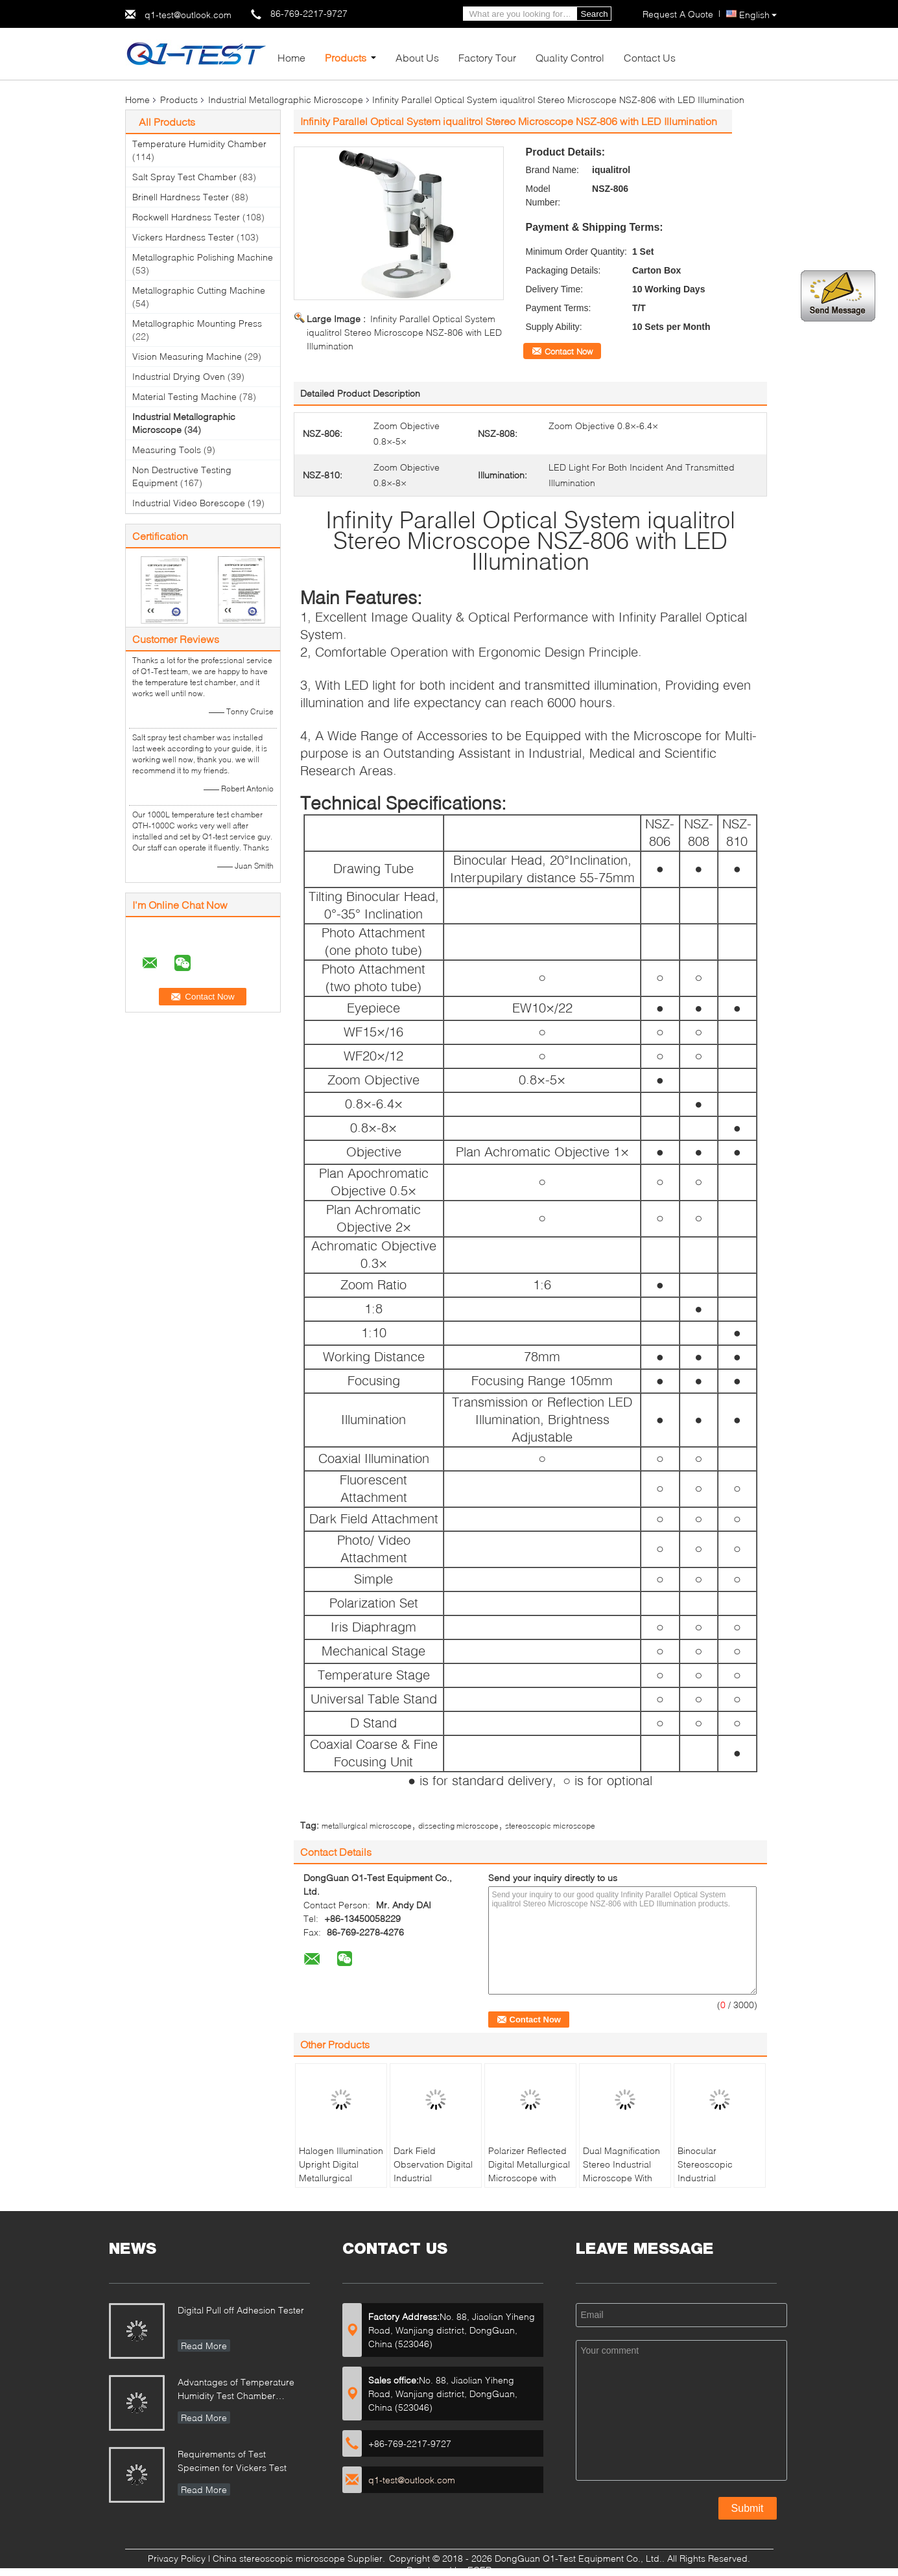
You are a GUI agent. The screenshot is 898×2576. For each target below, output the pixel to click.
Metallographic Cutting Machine (198, 290)
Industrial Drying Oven (178, 376)
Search (594, 14)
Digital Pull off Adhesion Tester (241, 2309)
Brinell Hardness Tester (180, 196)
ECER (479, 2569)
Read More (204, 2345)
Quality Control (570, 57)
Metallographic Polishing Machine (202, 257)
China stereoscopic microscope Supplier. (300, 2558)
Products (345, 57)
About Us (417, 57)
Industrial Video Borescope (188, 502)
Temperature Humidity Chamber (199, 143)
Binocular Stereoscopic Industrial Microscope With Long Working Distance (712, 2184)
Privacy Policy (177, 2558)
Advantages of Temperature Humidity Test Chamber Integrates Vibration (236, 2390)
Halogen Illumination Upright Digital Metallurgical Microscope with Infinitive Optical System (341, 2184)
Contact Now (569, 351)
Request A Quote (678, 13)
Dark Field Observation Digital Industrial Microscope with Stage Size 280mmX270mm (433, 2184)
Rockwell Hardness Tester (186, 216)
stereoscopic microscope (550, 1826)
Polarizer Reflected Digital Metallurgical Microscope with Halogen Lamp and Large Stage (529, 2177)
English (758, 14)
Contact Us (650, 57)
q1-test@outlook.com (188, 14)
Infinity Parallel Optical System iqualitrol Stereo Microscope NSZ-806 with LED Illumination (404, 332)
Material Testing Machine (184, 396)
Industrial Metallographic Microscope (285, 99)
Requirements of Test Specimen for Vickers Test (232, 2460)
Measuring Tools (166, 449)
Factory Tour (487, 57)
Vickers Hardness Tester (183, 236)
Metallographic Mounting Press (197, 323)
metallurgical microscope (367, 1826)
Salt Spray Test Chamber (184, 176)
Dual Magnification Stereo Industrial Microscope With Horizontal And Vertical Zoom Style (623, 2177)
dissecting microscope (458, 1826)
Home (291, 57)
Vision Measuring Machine (187, 356)
